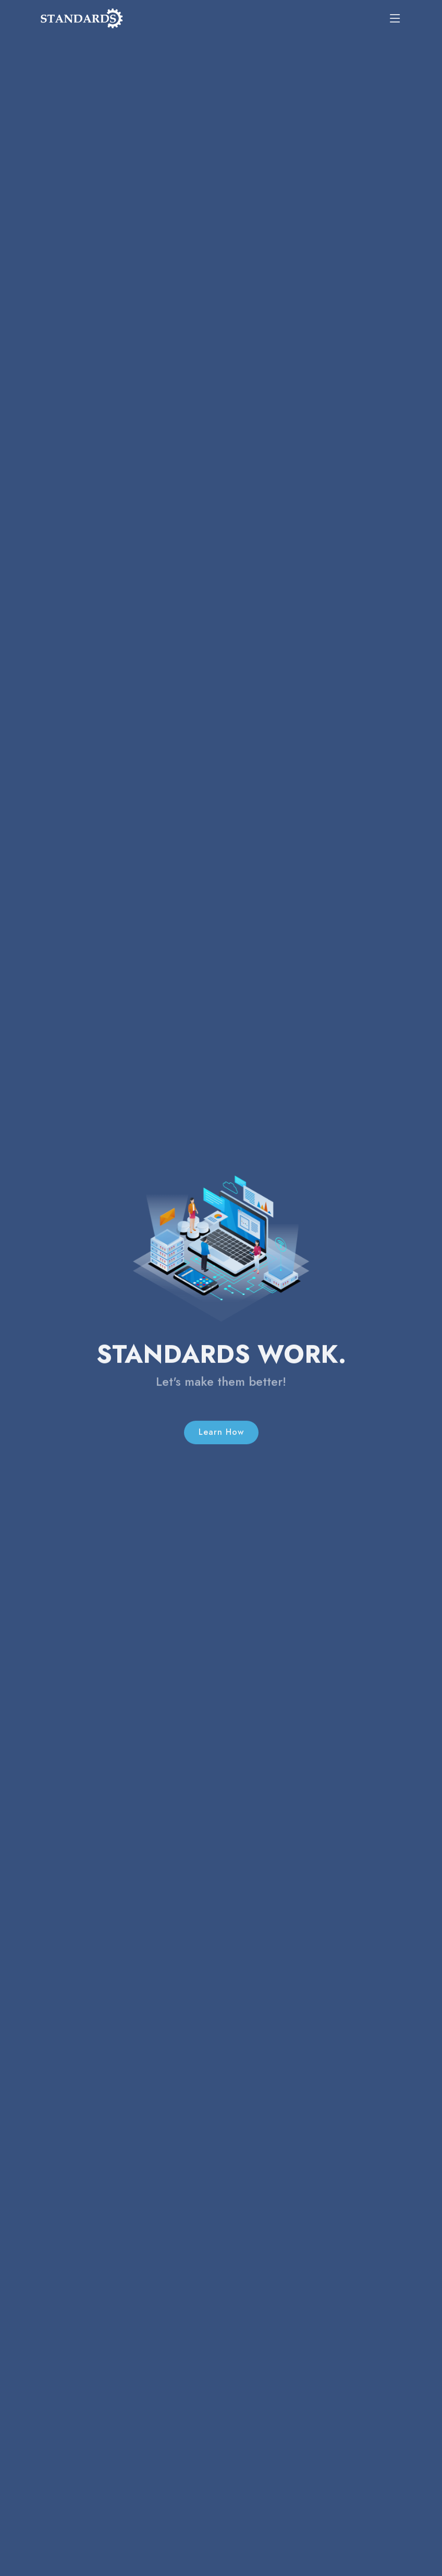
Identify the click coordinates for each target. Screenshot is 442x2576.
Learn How (221, 1446)
